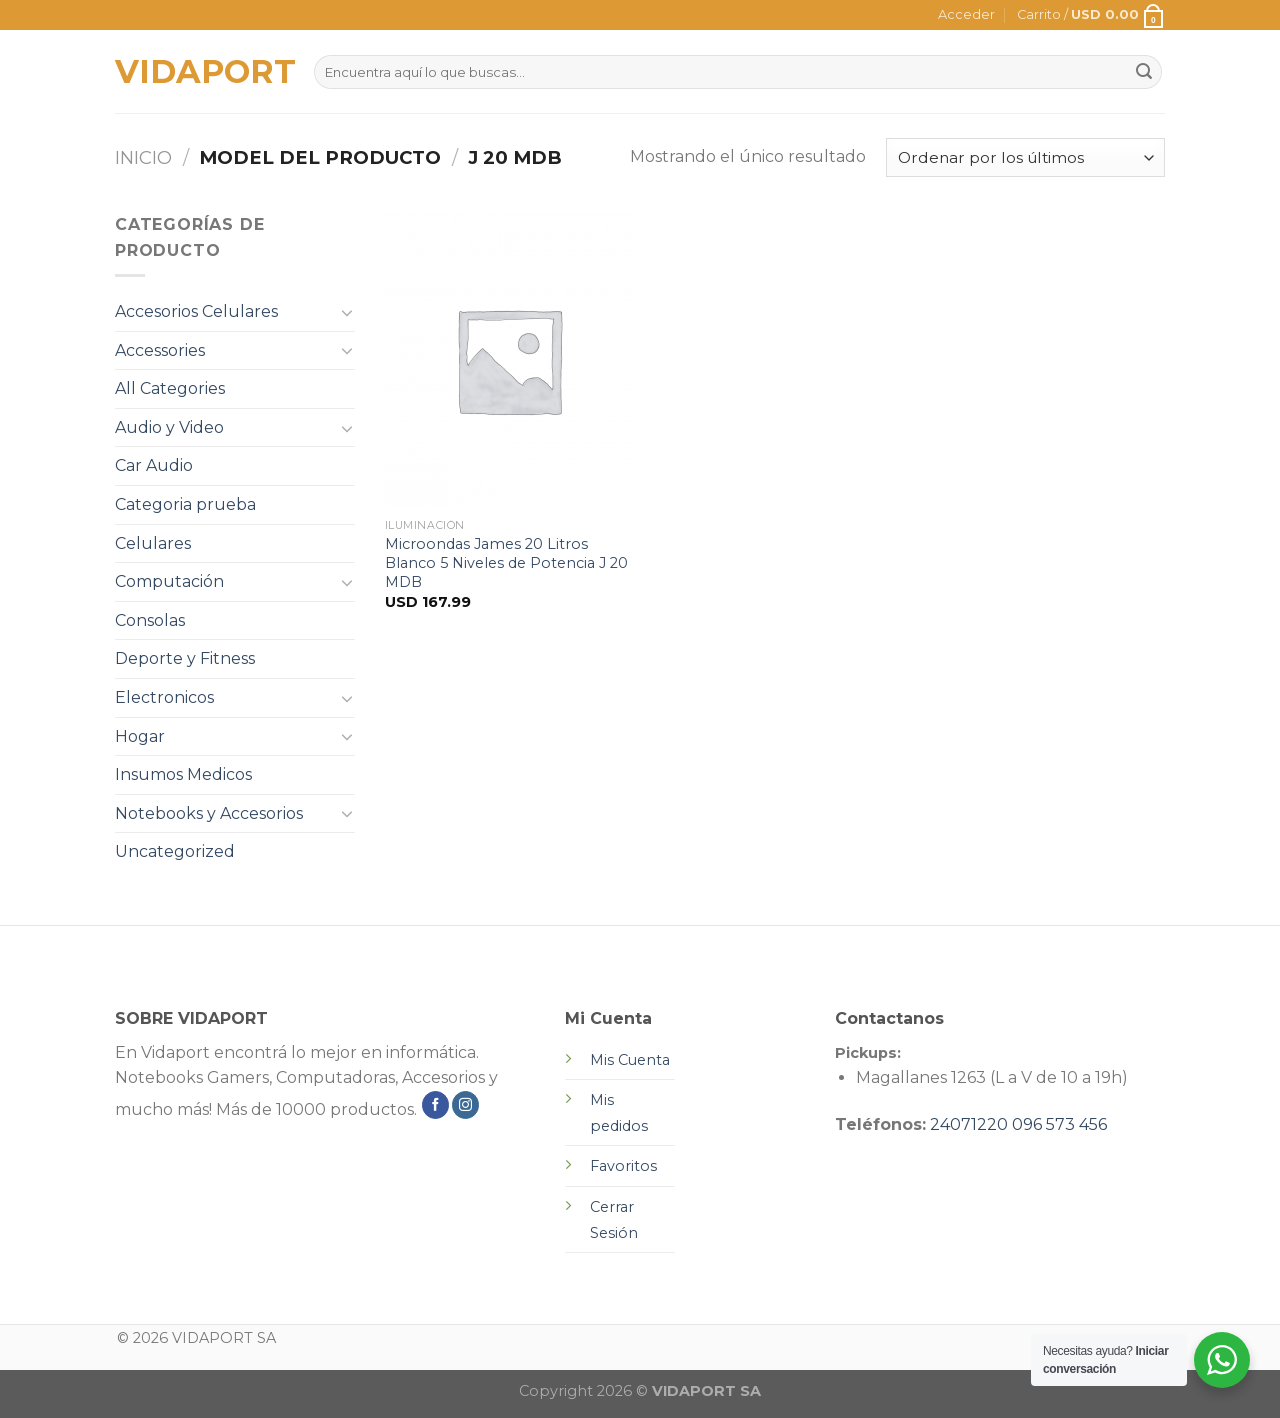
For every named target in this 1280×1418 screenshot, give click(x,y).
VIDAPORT (199, 72)
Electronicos (164, 697)
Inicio (143, 157)
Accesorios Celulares (196, 311)
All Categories (170, 388)
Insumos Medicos (183, 774)
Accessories (160, 350)
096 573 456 (1059, 1124)
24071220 (969, 1124)
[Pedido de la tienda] (1025, 157)
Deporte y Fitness (185, 658)
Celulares (153, 543)
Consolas (150, 620)
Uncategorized (175, 851)
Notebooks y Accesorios (209, 813)
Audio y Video (169, 427)
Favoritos (623, 1166)
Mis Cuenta (630, 1060)
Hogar (140, 736)
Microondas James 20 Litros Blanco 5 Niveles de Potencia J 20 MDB (506, 562)
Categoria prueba (185, 504)
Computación (169, 581)
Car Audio (154, 465)
